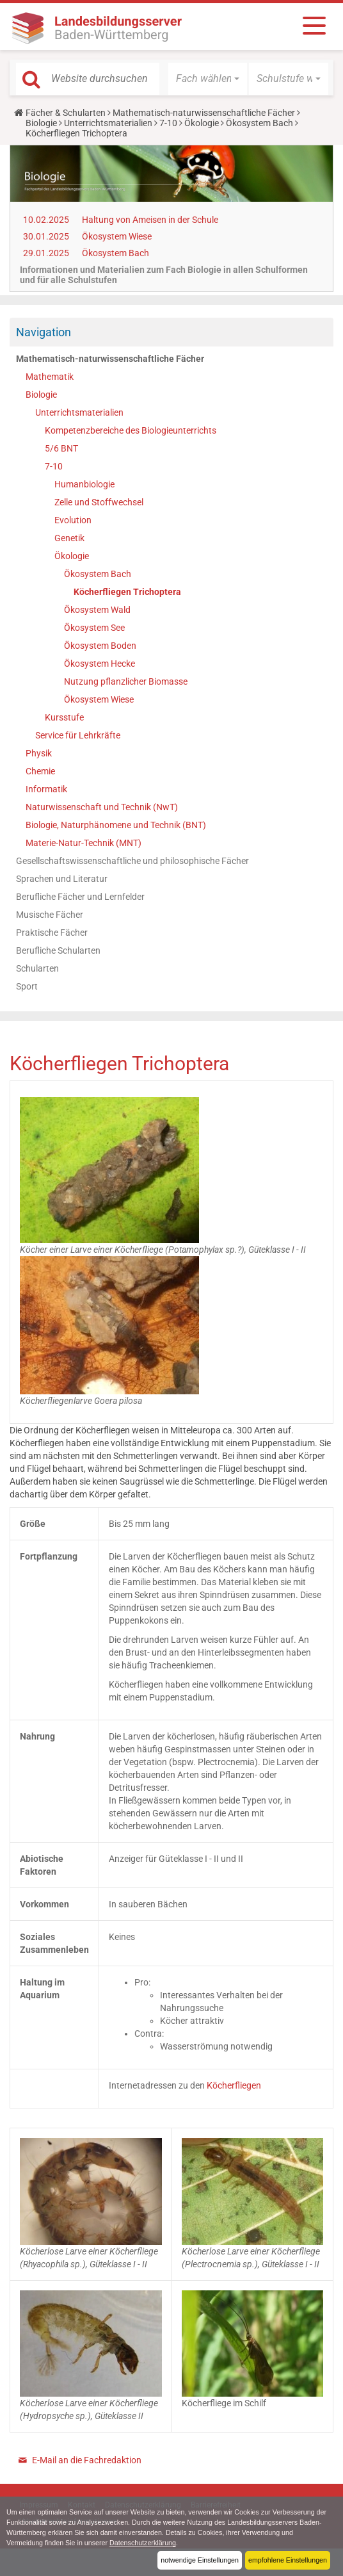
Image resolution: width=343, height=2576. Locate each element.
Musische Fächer (49, 914)
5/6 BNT (61, 448)
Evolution (73, 520)
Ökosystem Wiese (117, 236)
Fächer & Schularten (66, 113)
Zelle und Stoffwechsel (98, 502)
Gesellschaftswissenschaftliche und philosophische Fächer (132, 861)
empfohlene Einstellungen (287, 2560)
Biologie (41, 123)
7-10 (168, 123)
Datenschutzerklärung (144, 2543)
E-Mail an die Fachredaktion (86, 2460)
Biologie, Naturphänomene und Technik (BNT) (116, 825)
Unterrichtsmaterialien (108, 123)
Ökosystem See (94, 628)
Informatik (46, 789)
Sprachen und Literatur (62, 879)
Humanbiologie (84, 484)
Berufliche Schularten (58, 950)
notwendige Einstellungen (198, 2560)
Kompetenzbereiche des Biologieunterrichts (130, 430)
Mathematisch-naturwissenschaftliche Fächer (204, 113)
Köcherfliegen (234, 2085)
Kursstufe (64, 717)
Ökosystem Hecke (99, 663)
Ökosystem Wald (97, 610)
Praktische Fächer (52, 932)
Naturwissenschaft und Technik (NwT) (102, 807)
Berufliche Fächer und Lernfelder (80, 897)
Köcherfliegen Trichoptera (127, 592)
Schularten (37, 968)
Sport (27, 986)
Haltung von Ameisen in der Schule (150, 220)
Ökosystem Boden (100, 645)
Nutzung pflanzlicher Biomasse (125, 681)
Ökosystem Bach (259, 123)
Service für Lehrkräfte (77, 735)
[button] (207, 79)
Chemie (40, 771)
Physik (39, 753)
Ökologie (201, 123)
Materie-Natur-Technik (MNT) (83, 843)
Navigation (43, 332)
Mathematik (50, 376)
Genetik (69, 538)
